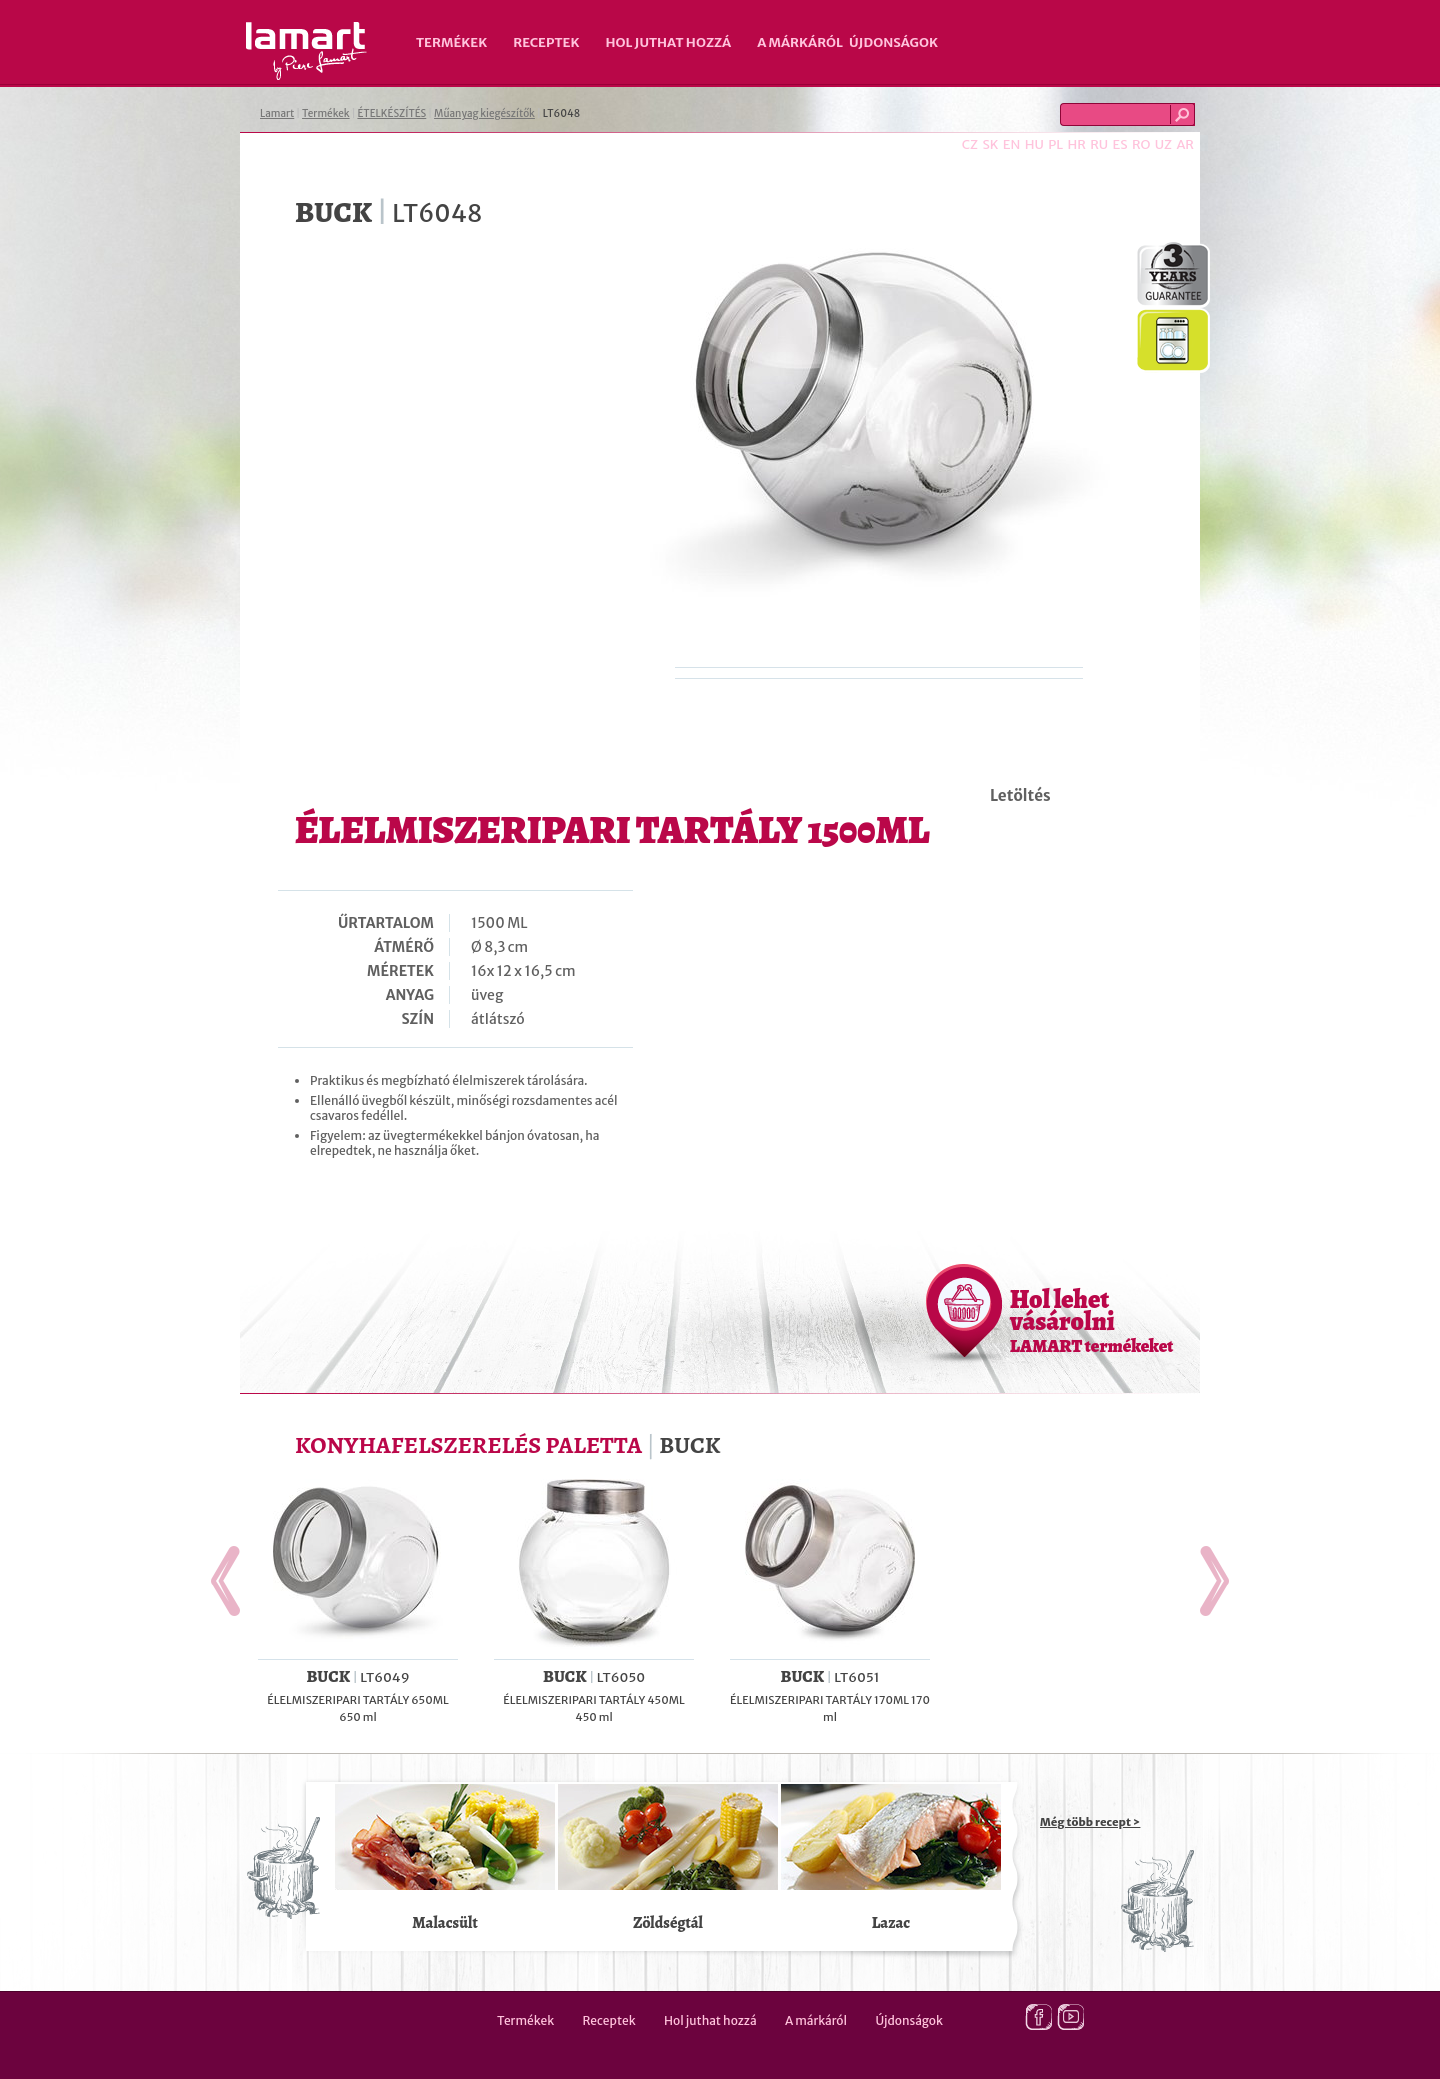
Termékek (451, 42)
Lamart (306, 51)
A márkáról (800, 42)
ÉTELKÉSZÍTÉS (391, 113)
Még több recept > (1090, 1822)
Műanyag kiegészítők (484, 113)
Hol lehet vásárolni (1091, 1320)
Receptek (546, 42)
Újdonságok (893, 42)
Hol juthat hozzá (668, 42)
